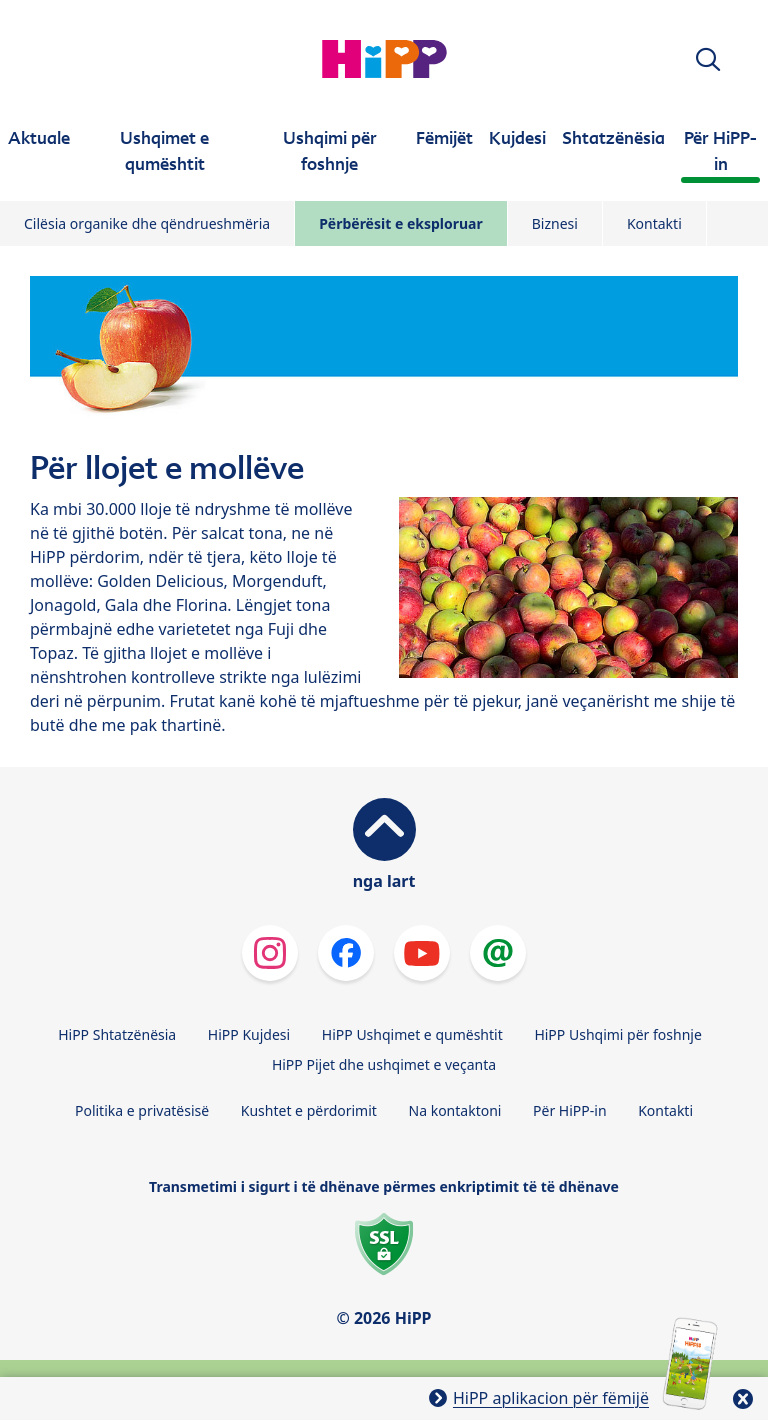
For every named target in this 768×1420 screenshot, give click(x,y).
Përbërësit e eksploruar (401, 223)
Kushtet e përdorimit (309, 1110)
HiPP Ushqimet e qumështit (412, 1034)
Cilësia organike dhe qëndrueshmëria (147, 223)
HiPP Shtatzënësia (117, 1034)
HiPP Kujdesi (249, 1034)
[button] (708, 59)
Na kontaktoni (455, 1110)
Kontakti (654, 223)
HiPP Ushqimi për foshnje (617, 1034)
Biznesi (555, 223)
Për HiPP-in (570, 1110)
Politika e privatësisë (142, 1110)
